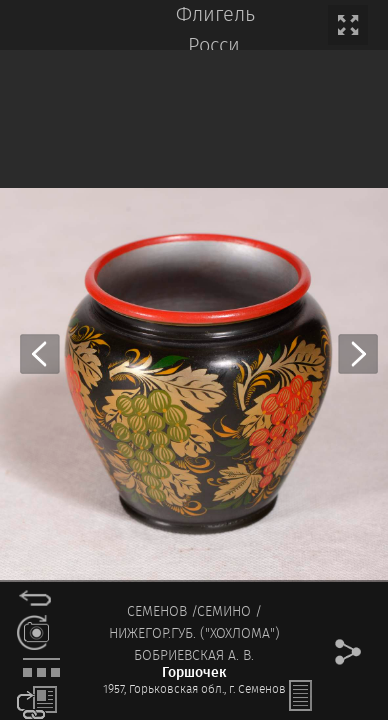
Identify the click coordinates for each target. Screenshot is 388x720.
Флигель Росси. (215, 31)
